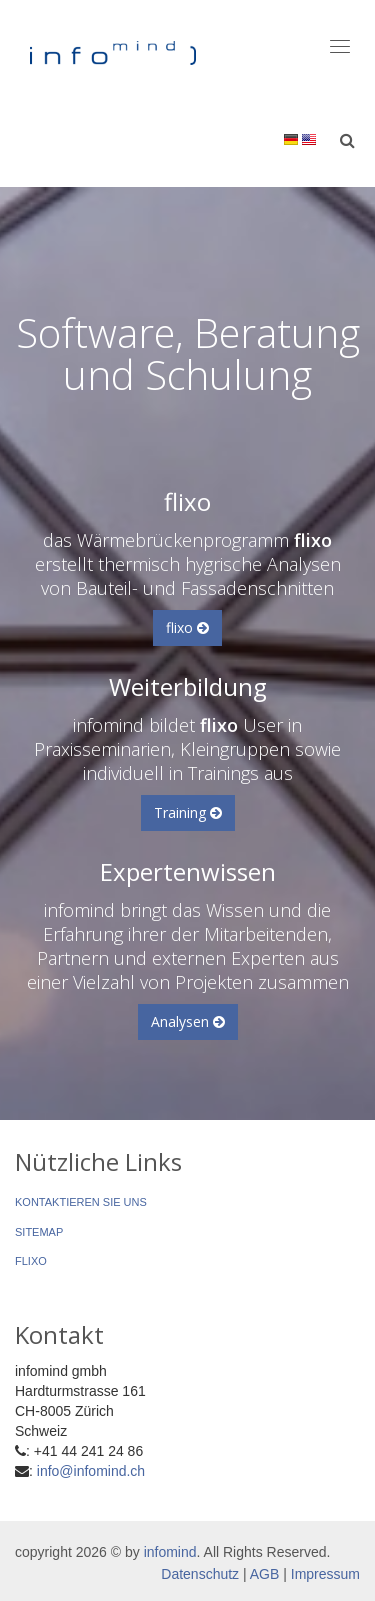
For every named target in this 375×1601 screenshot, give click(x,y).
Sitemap (39, 1232)
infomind (170, 1552)
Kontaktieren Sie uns (81, 1202)
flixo (187, 627)
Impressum (325, 1574)
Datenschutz (200, 1574)
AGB (265, 1574)
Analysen (188, 1021)
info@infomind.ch (91, 1471)
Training (188, 812)
